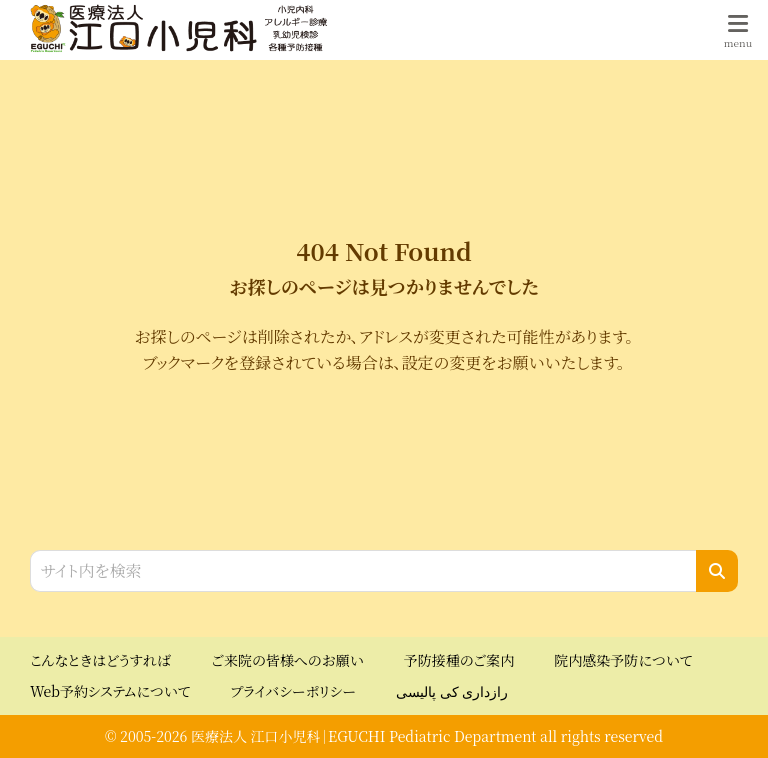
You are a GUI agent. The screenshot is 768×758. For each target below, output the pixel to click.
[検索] (717, 571)
